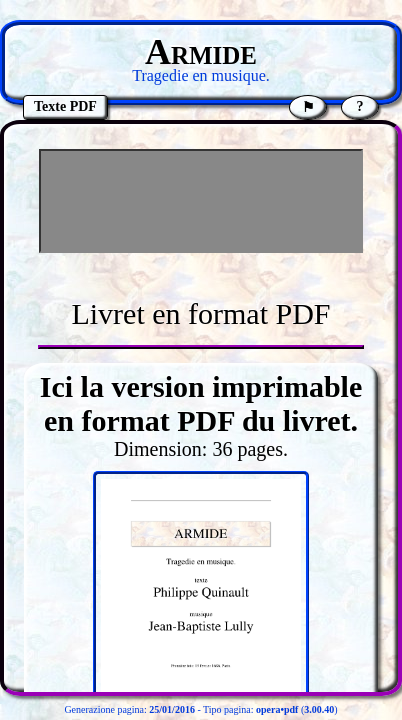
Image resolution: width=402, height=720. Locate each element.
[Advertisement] (201, 201)
